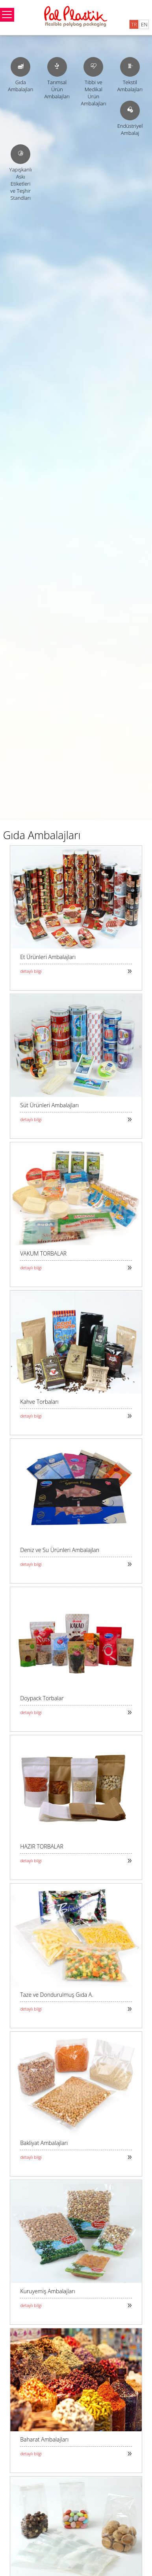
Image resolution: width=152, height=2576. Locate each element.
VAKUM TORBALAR (43, 1253)
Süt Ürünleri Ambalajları (49, 1105)
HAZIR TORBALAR (41, 1846)
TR (134, 24)
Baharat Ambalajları (44, 2439)
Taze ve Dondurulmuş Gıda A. (56, 1994)
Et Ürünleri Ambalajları (48, 957)
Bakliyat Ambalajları (44, 2143)
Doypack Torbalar (41, 1698)
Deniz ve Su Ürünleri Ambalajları (59, 1550)
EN (144, 24)
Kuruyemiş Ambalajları (47, 2291)
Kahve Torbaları (39, 1401)
